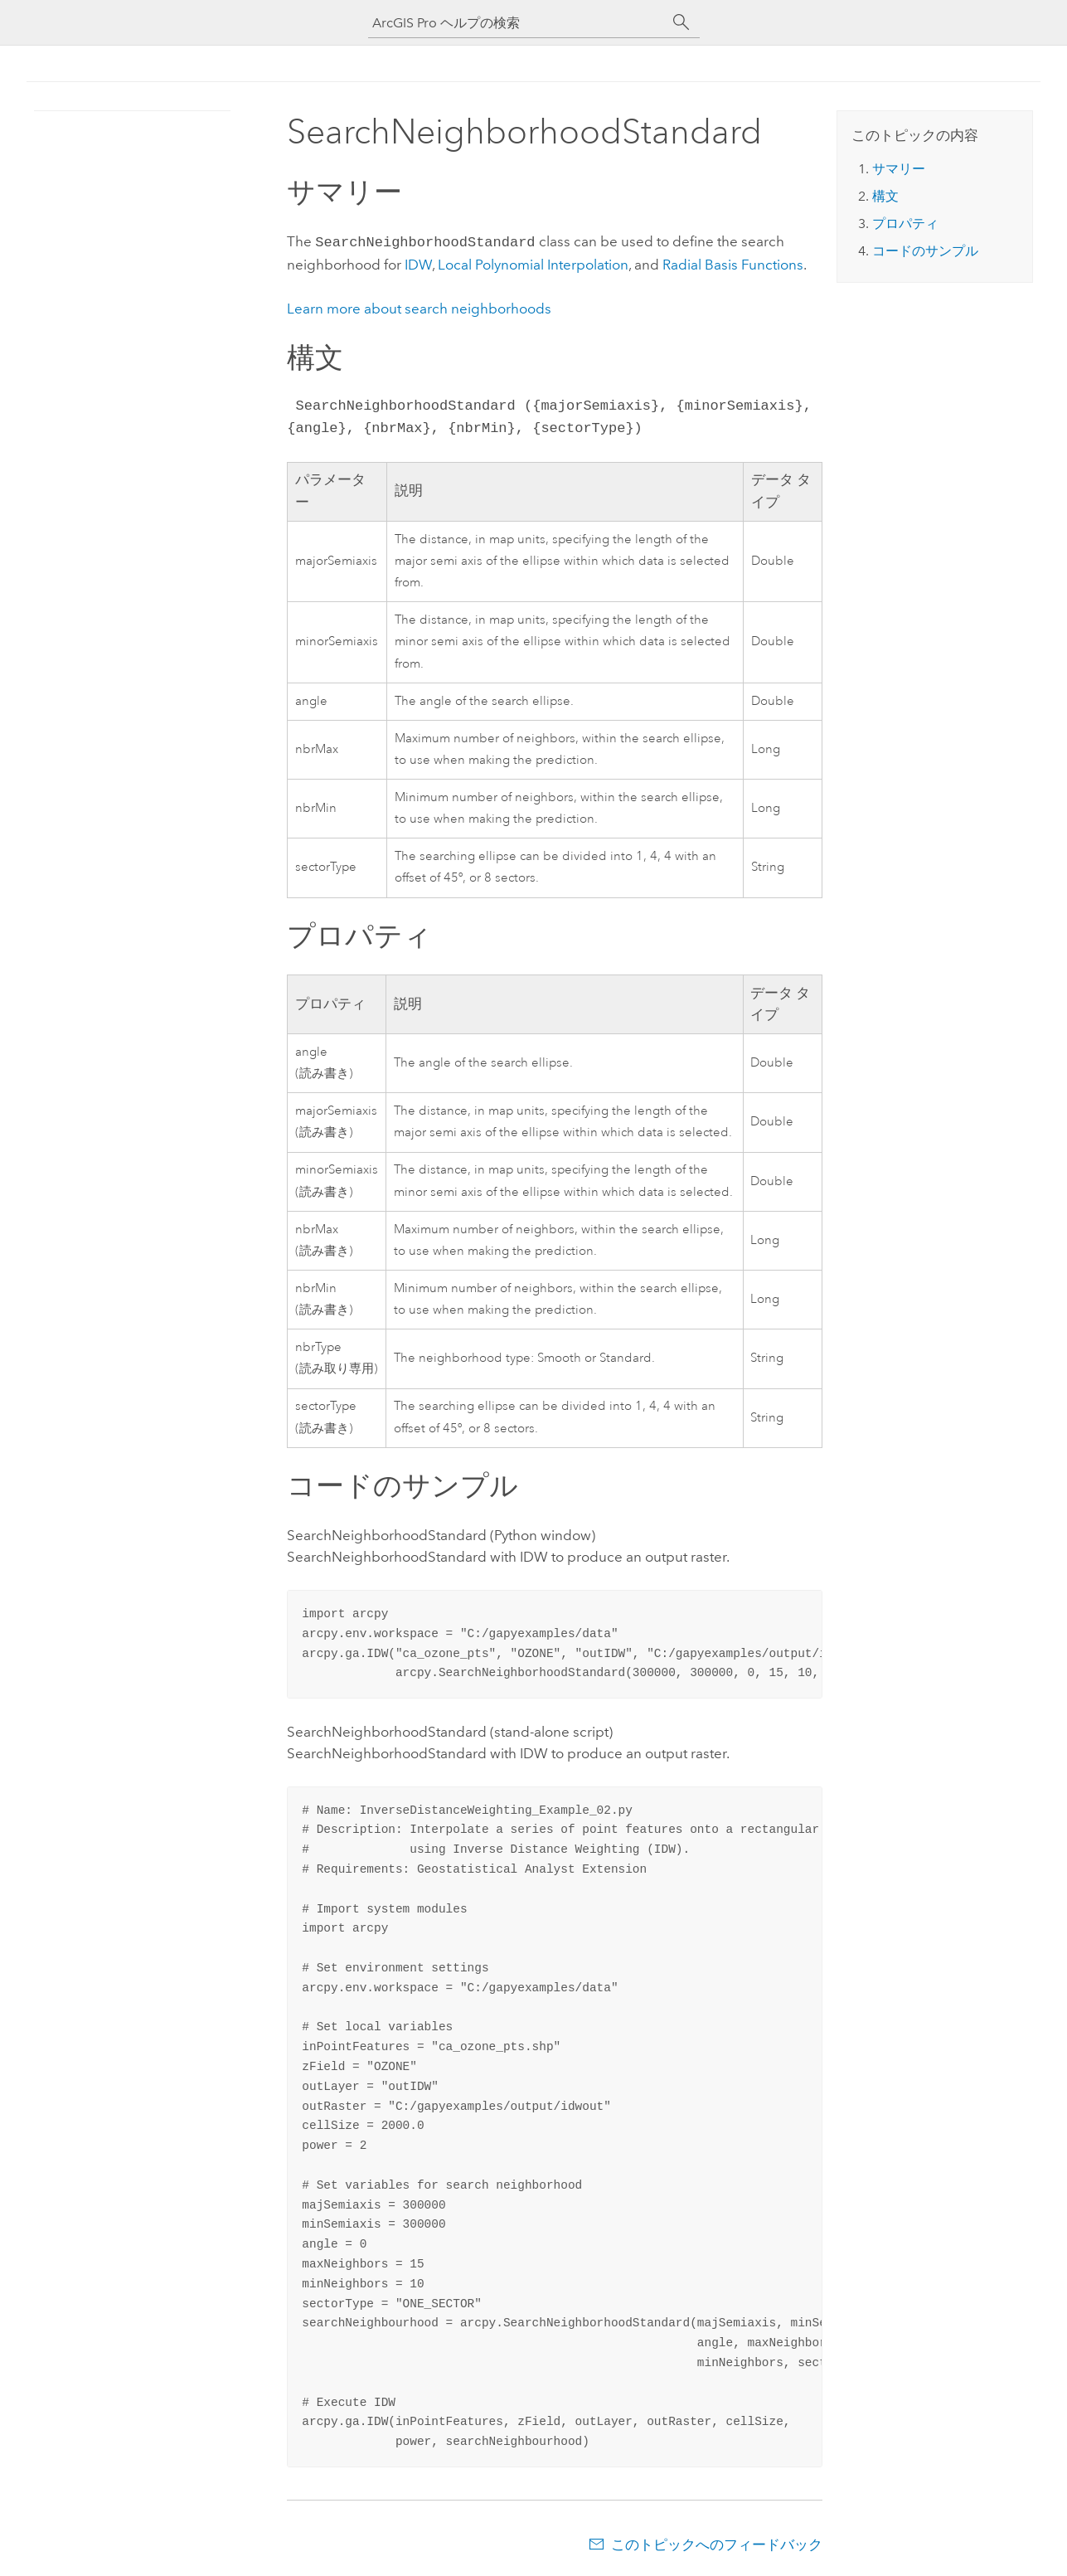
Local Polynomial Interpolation (533, 263)
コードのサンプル (925, 251)
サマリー (898, 169)
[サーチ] (681, 22)
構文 (885, 196)
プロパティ (905, 223)
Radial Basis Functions (732, 263)
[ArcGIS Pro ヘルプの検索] (517, 22)
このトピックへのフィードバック (716, 2543)
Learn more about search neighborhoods (419, 307)
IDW (418, 263)
